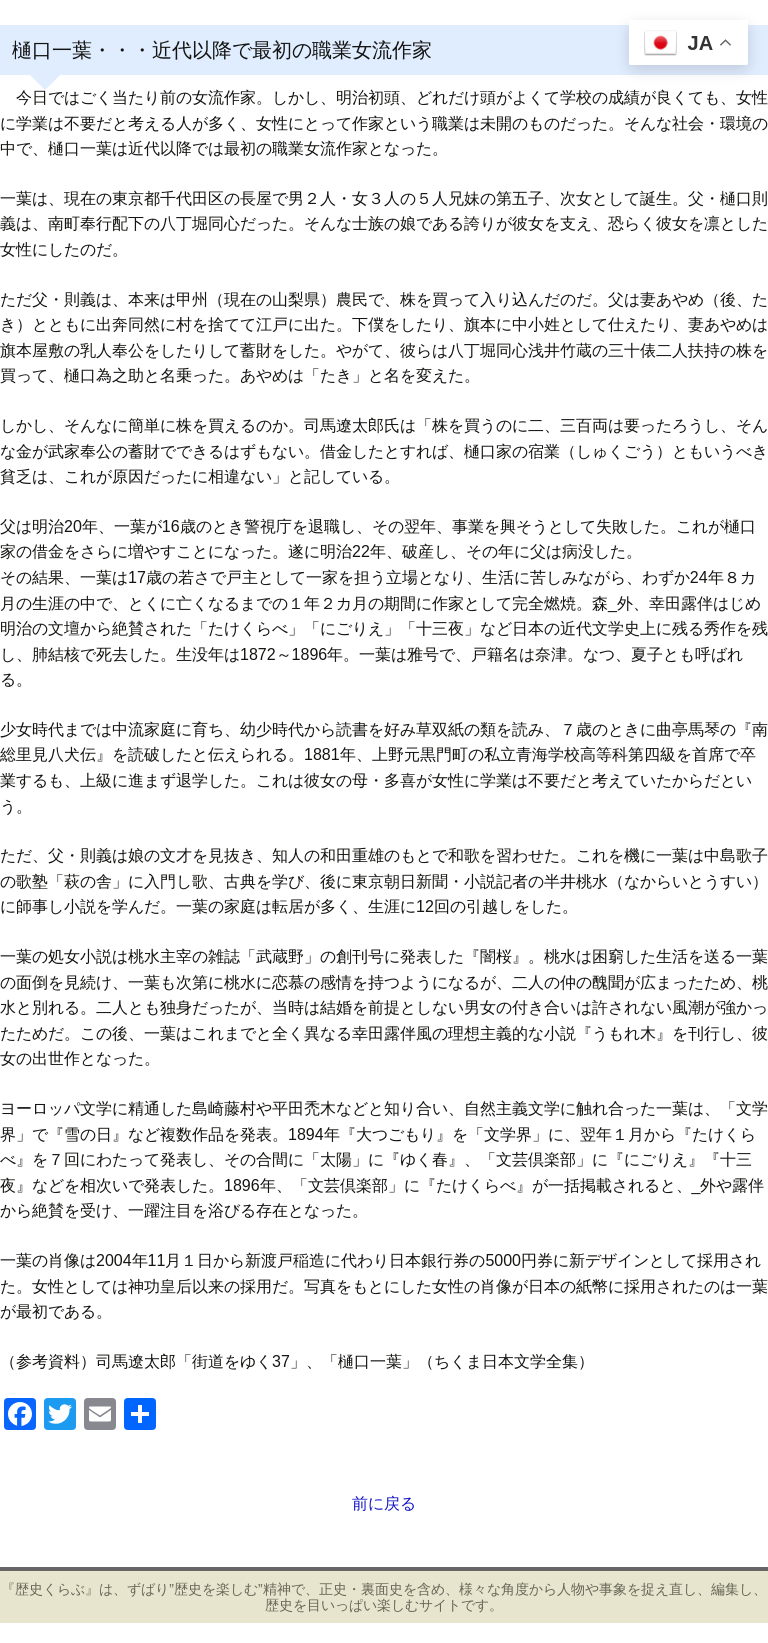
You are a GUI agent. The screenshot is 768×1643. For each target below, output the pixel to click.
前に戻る (384, 1503)
